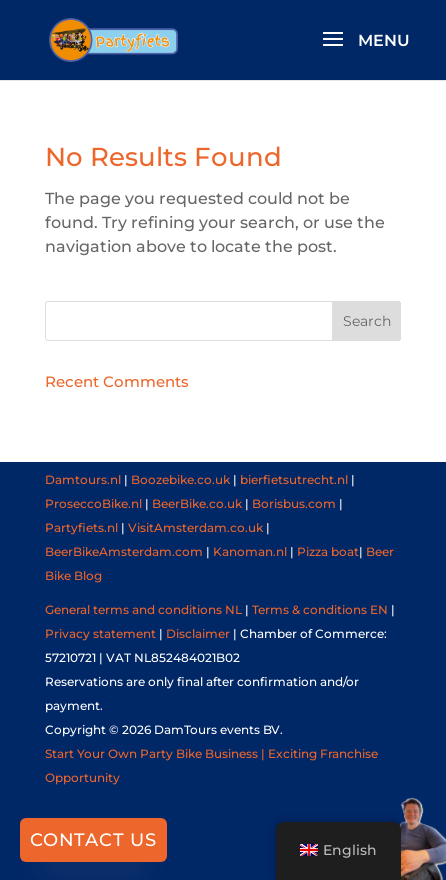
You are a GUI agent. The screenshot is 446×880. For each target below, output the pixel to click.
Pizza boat (328, 551)
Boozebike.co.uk (180, 479)
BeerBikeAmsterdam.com (124, 551)
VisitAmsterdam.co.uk (195, 527)
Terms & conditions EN (320, 609)
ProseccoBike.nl (93, 503)
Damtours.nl (83, 479)
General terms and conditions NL (143, 609)
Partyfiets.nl (81, 527)
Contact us (93, 840)
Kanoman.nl (250, 551)
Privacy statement (100, 633)
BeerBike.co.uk (197, 503)
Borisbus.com (294, 503)
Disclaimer (198, 633)
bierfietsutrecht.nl (294, 479)
